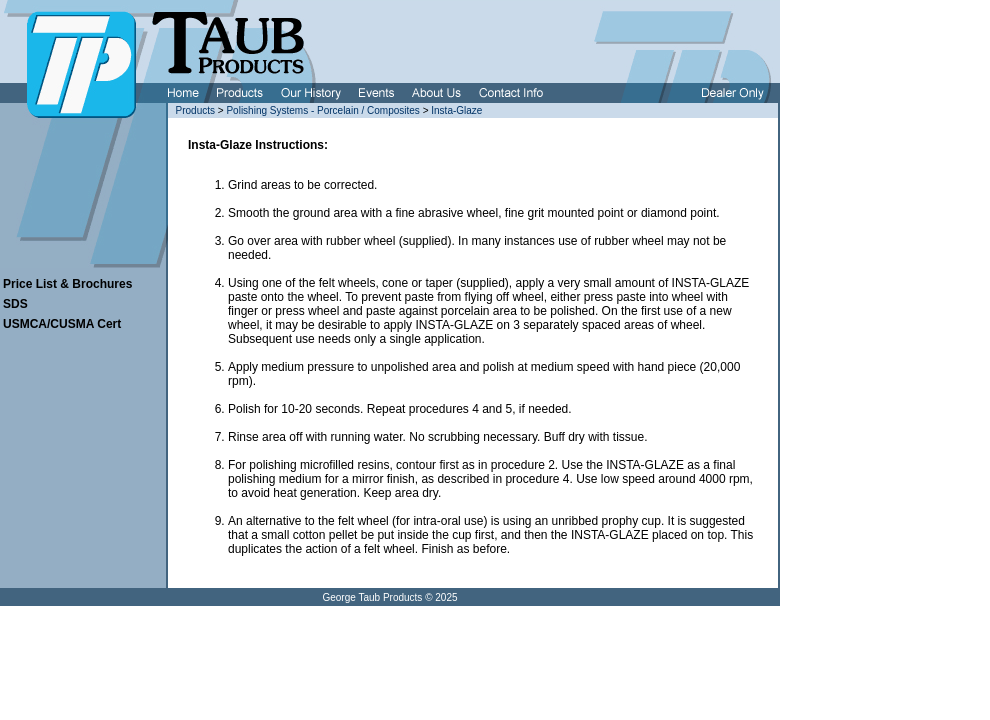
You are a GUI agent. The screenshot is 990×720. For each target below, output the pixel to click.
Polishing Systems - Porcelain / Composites (322, 110)
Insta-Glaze (456, 110)
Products (195, 110)
